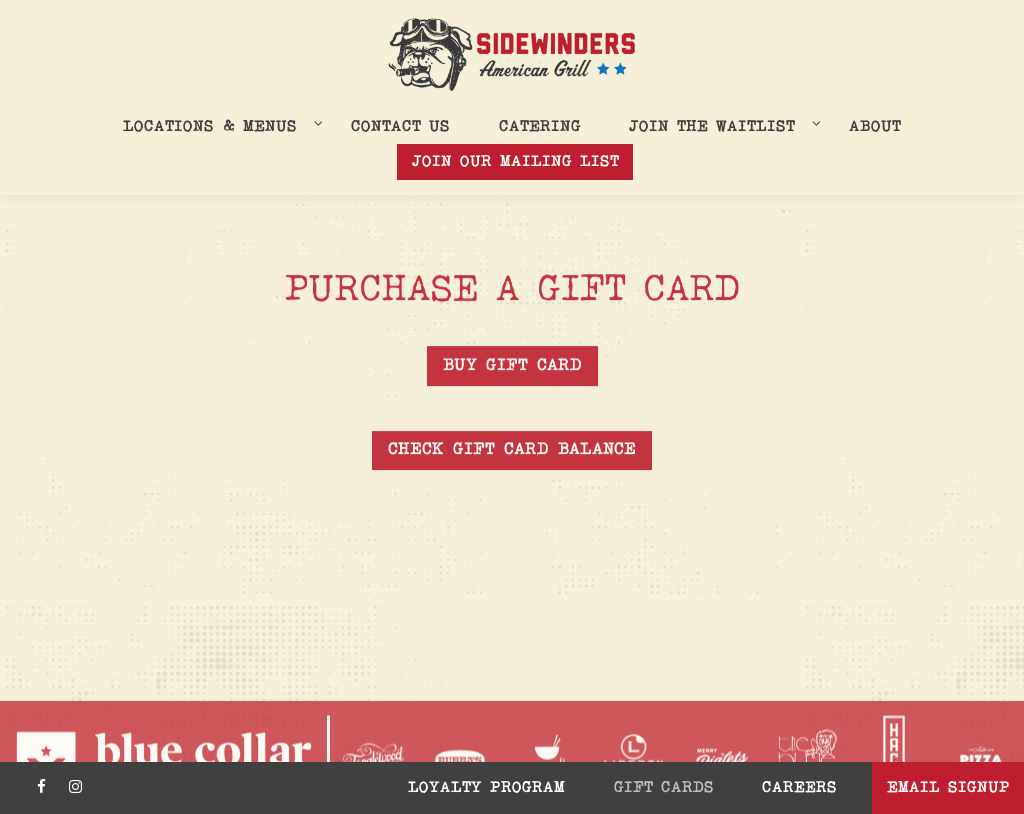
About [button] (875, 127)
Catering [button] (540, 127)
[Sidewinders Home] (512, 55)
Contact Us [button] (400, 127)
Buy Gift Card (512, 366)
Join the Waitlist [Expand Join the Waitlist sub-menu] (721, 126)
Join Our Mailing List (515, 162)
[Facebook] (41, 787)
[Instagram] (75, 787)
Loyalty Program (486, 788)
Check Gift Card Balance (512, 450)
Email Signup (948, 788)
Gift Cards (664, 788)
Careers (799, 788)
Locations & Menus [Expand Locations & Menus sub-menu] (219, 126)
